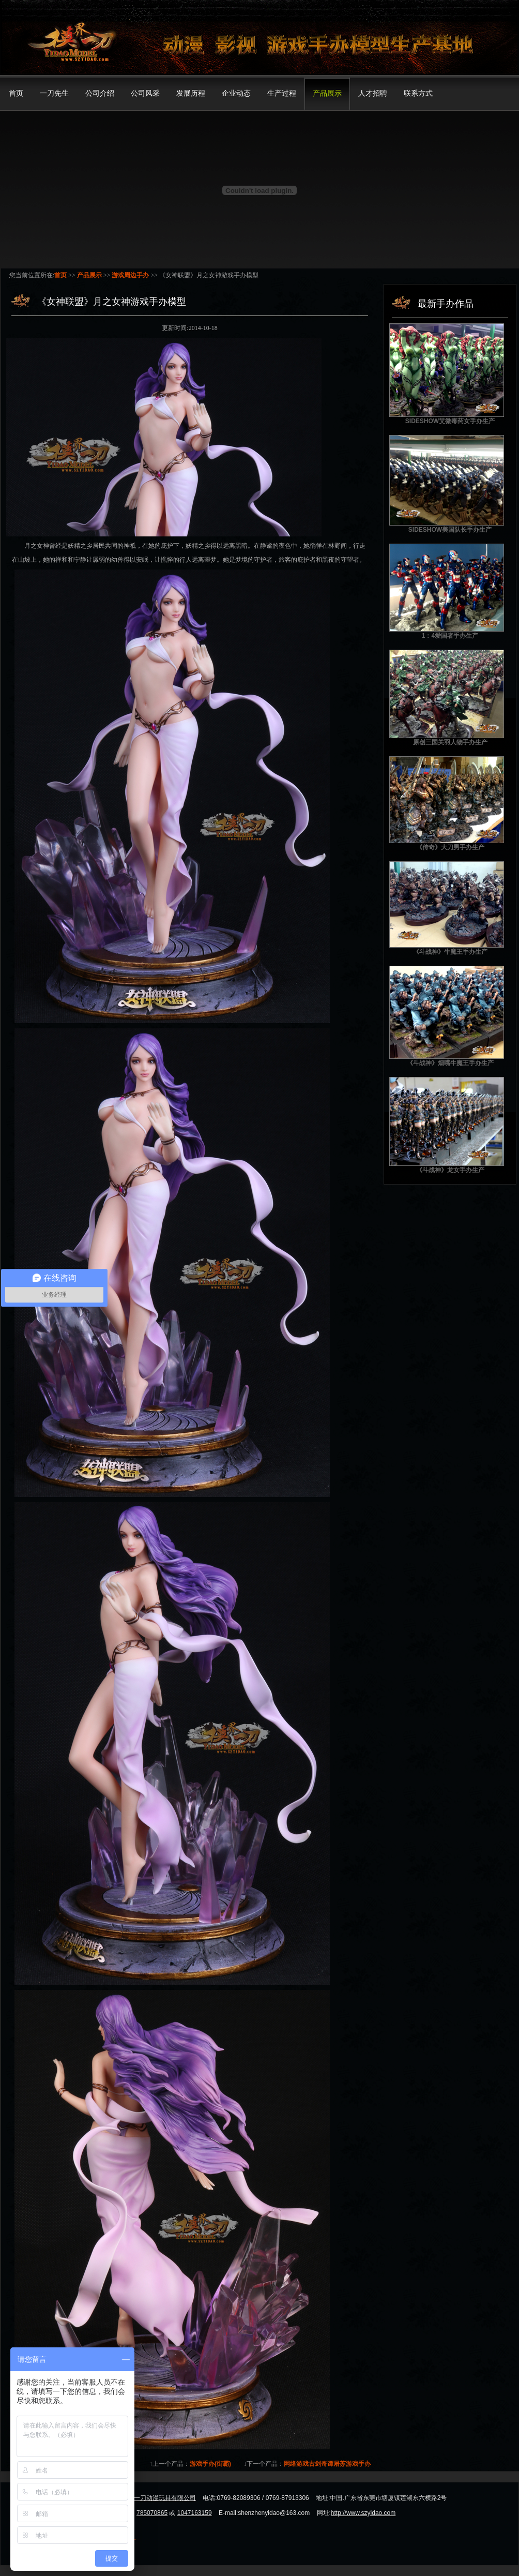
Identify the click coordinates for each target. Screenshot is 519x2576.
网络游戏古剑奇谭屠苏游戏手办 (327, 2463)
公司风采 (145, 93)
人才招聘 (372, 93)
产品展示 (327, 93)
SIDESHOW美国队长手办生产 (450, 529)
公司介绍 (99, 93)
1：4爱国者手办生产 (450, 635)
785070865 (151, 2513)
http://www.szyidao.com (363, 2513)
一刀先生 (54, 93)
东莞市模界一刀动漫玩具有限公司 (149, 2498)
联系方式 (418, 93)
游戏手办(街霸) (210, 2463)
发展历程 (190, 93)
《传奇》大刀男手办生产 (450, 847)
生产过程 (281, 93)
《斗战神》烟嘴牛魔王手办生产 (450, 1063)
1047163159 (194, 2513)
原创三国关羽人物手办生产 (450, 742)
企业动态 (236, 93)
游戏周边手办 (130, 275)
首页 (16, 93)
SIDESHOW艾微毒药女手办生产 (450, 421)
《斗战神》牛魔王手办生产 (450, 951)
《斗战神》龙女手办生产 (450, 1170)
